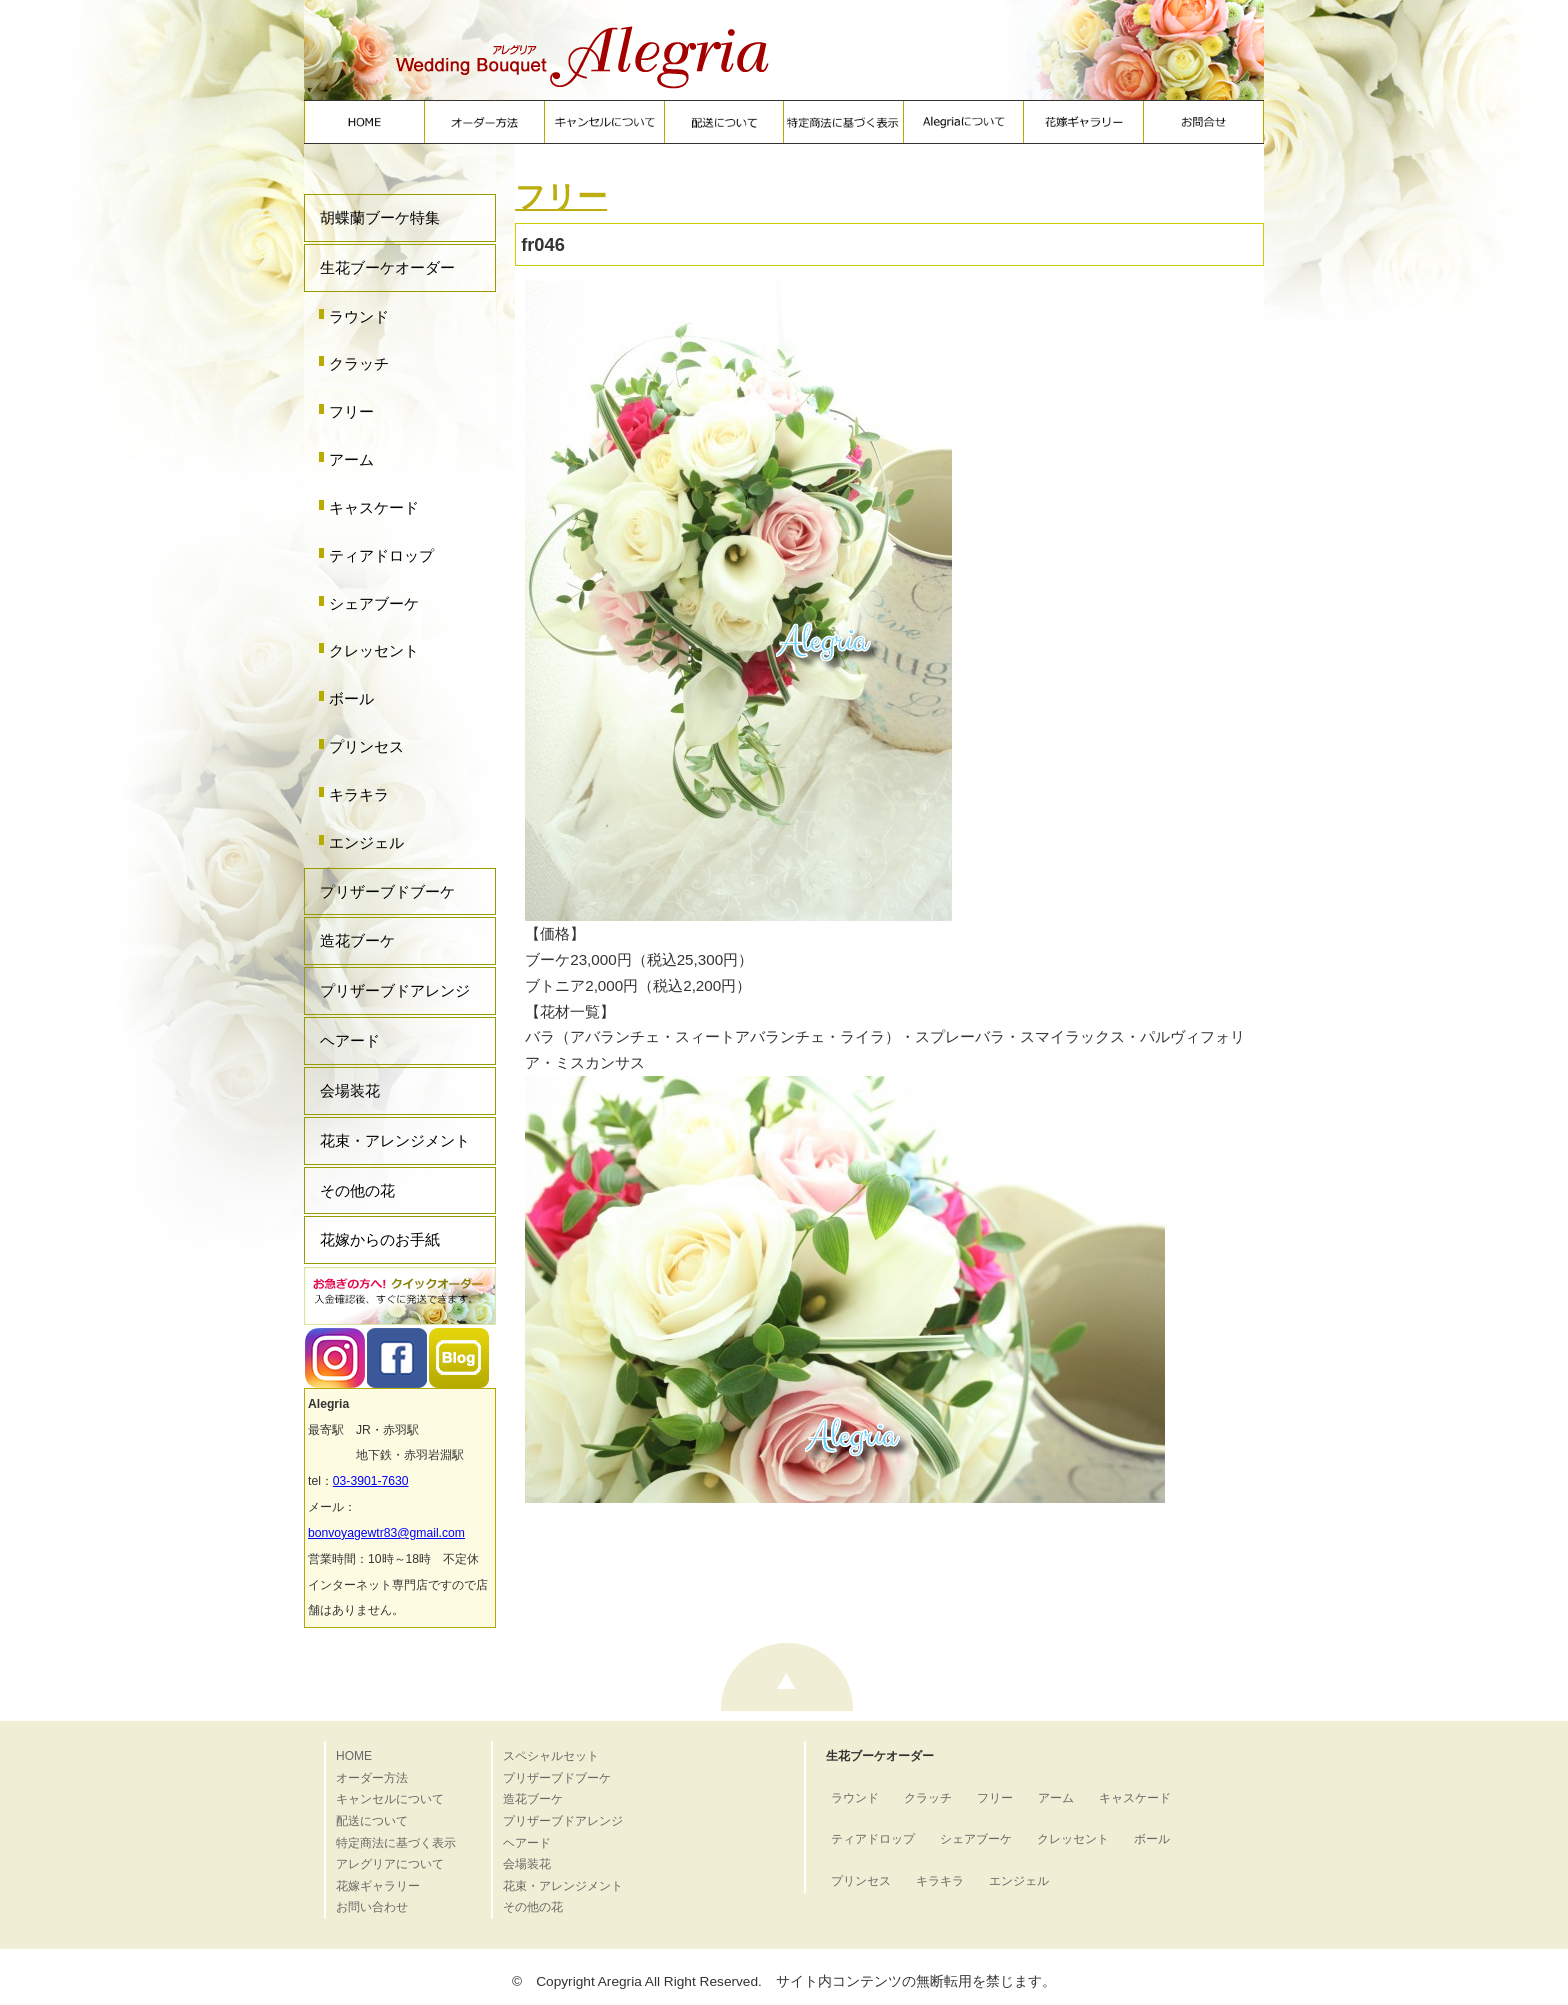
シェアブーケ (374, 603)
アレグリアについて (390, 1864)
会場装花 (350, 1090)
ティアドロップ (381, 555)
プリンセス (366, 746)
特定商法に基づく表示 (396, 1843)
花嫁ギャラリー (378, 1886)
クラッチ (359, 363)
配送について (372, 1821)
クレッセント (374, 650)
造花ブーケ (357, 940)
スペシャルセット (551, 1756)
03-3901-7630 (371, 1481)
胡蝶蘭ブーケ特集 (380, 217)
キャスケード (374, 507)
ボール (351, 698)
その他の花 (357, 1190)
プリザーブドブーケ (387, 891)
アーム (351, 459)
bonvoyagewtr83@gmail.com (386, 1533)
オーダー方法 (372, 1778)
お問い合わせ (372, 1907)
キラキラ (359, 794)
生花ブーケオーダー (387, 267)
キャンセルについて (390, 1799)
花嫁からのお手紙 (380, 1239)
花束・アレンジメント (395, 1140)
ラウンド (359, 316)
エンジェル (366, 842)
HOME (354, 1756)
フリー (351, 411)
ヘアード (350, 1040)
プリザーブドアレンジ (395, 990)
